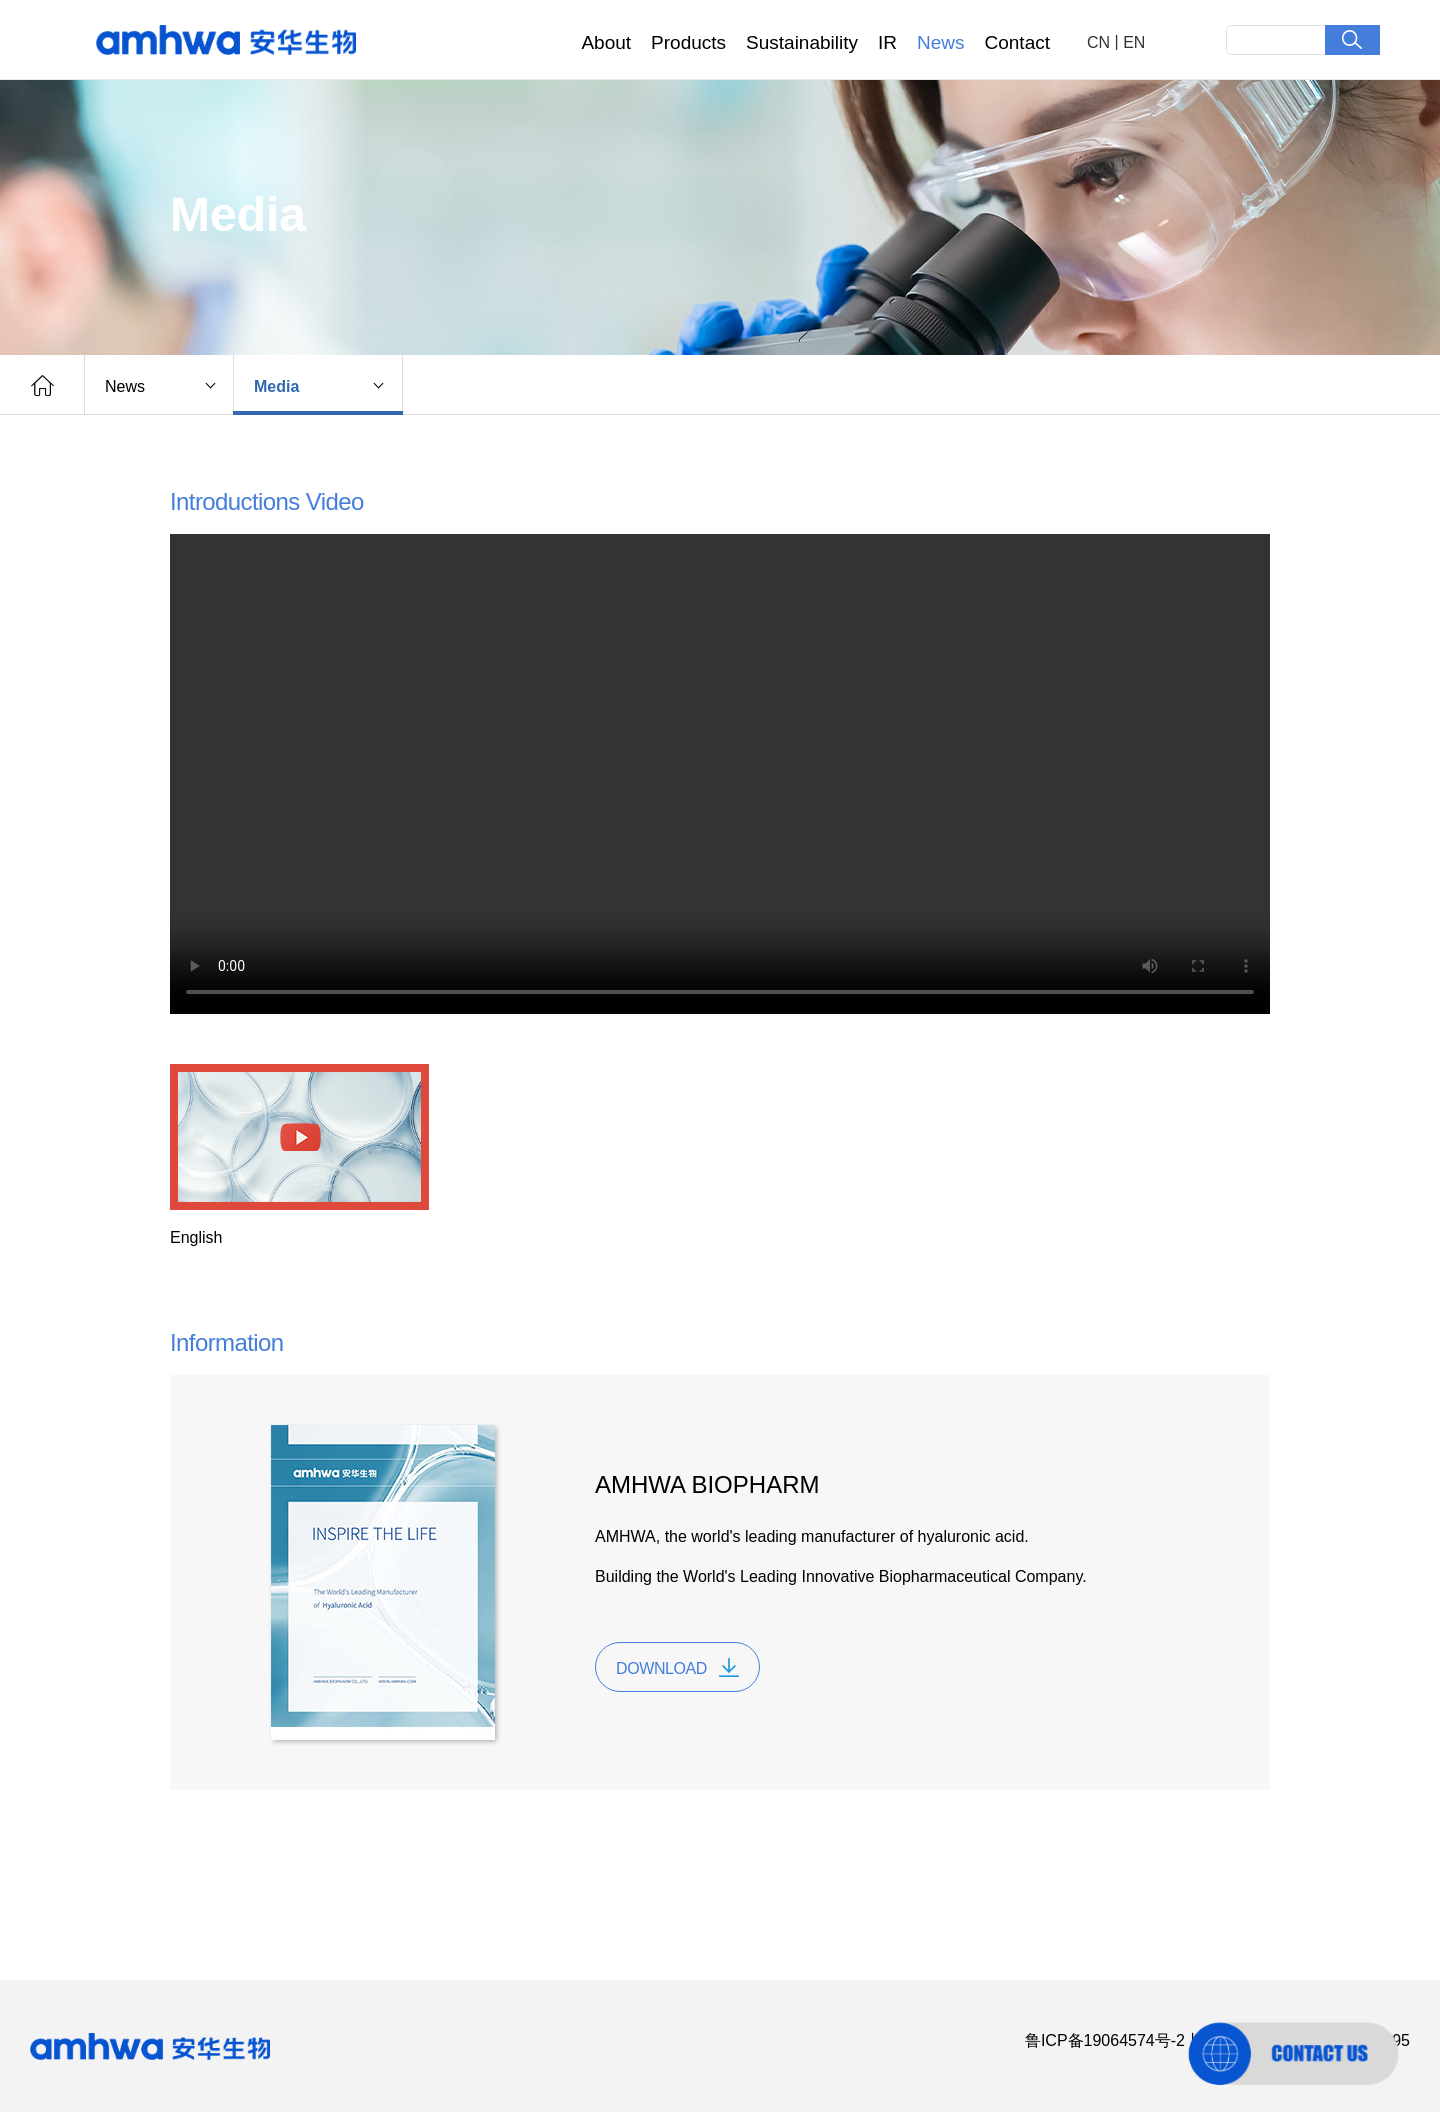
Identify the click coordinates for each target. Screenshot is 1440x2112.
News (941, 42)
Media (276, 386)
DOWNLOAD (661, 1668)
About (606, 42)
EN (1134, 42)
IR (887, 42)
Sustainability (802, 42)
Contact (1017, 42)
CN (1098, 42)
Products (688, 42)
